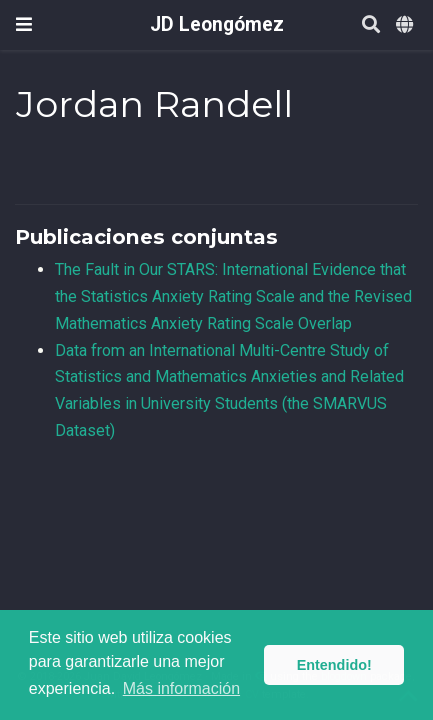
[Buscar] (371, 25)
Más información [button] (181, 688)
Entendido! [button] (334, 665)
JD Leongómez (217, 24)
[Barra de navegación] (24, 24)
